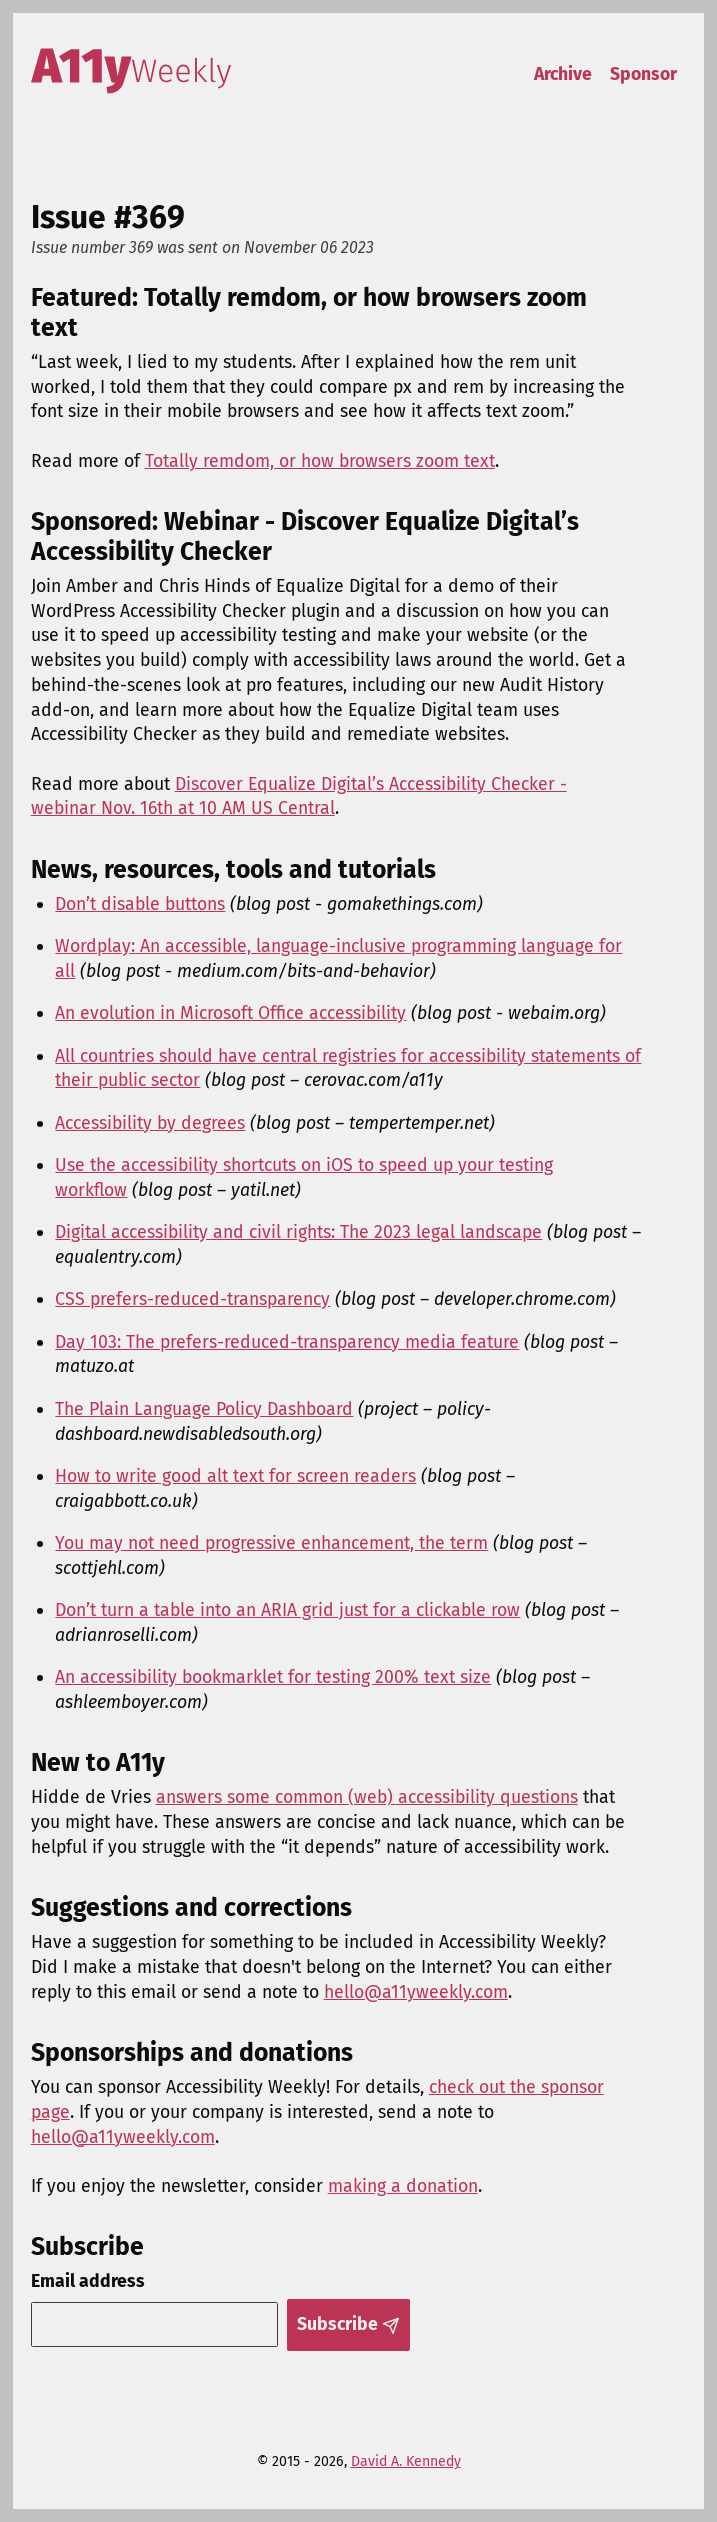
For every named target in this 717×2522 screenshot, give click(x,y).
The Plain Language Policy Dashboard (204, 1409)
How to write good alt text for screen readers (235, 1476)
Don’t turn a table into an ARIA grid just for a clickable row (287, 1610)
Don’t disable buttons (140, 904)
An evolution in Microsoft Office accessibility (230, 1013)
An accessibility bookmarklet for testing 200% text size (273, 1677)
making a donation (403, 2186)
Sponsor (643, 74)
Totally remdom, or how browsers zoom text (320, 461)
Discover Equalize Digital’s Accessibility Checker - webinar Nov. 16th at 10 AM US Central (299, 796)
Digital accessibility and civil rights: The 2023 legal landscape (298, 1232)
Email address (88, 2281)
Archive (563, 74)
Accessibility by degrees (150, 1123)
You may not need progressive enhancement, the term (271, 1543)
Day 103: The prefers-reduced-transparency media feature (287, 1342)
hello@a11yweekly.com (416, 1992)
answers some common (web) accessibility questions (367, 1797)
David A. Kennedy (406, 2461)
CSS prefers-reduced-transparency (192, 1299)
